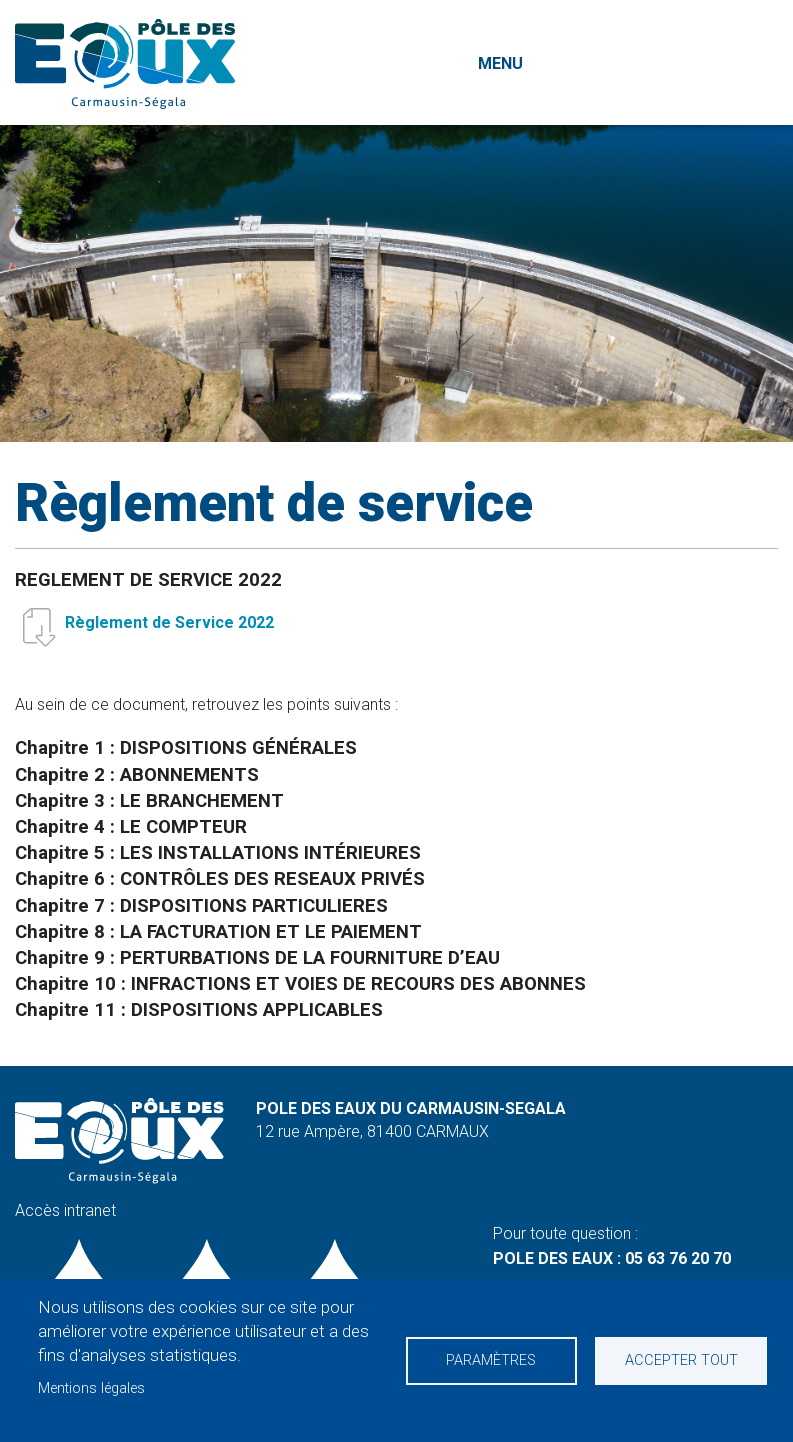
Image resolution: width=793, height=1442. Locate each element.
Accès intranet (65, 1210)
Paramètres (491, 1360)
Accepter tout (681, 1360)
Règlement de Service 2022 (169, 622)
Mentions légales (91, 1388)
